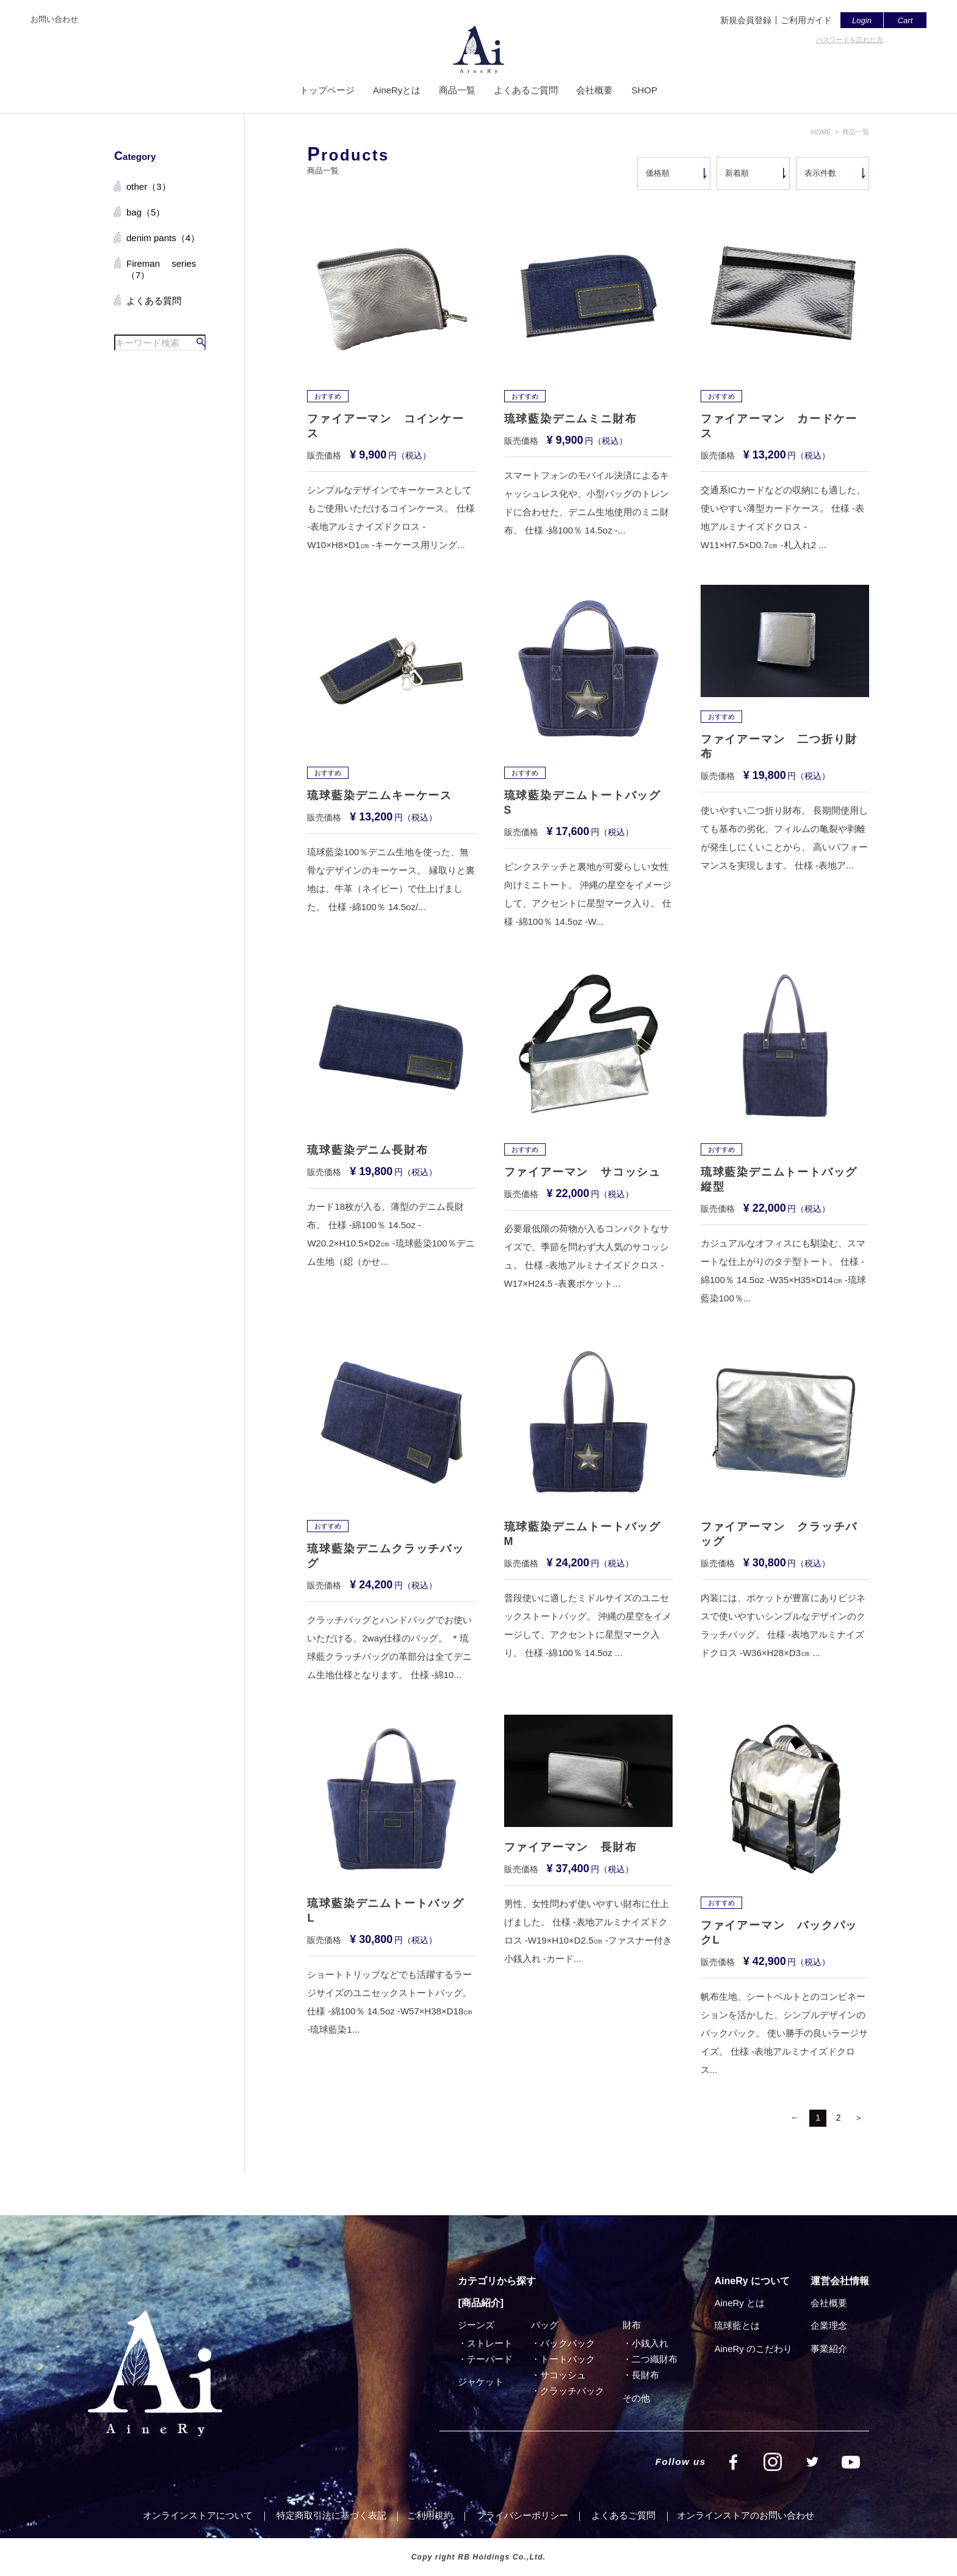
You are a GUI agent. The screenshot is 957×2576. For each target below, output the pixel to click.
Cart (905, 20)
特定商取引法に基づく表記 (331, 2515)
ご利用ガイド (806, 20)
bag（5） (145, 212)
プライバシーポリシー (522, 2515)
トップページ (327, 90)
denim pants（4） (163, 238)
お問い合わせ (54, 19)
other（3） (148, 186)
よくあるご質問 (526, 90)
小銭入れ (650, 2343)
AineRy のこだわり (753, 2348)
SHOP (644, 90)
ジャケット (481, 2381)
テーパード (490, 2359)
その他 (636, 2398)
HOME (821, 132)
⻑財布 (645, 2375)
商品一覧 (457, 90)
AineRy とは (739, 2303)
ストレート (490, 2343)
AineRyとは (397, 90)
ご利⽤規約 (430, 2515)
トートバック (567, 2359)
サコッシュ (563, 2375)
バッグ (544, 2325)
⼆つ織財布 (654, 2359)
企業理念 (829, 2325)
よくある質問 (153, 300)
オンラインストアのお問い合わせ (745, 2515)
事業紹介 (829, 2348)
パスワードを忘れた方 (849, 39)
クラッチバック (572, 2391)
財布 (632, 2325)
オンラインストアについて (198, 2515)
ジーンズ (476, 2325)
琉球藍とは (737, 2325)
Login (862, 20)
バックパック (567, 2343)
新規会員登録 (745, 20)
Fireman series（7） (161, 269)
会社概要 (594, 90)
